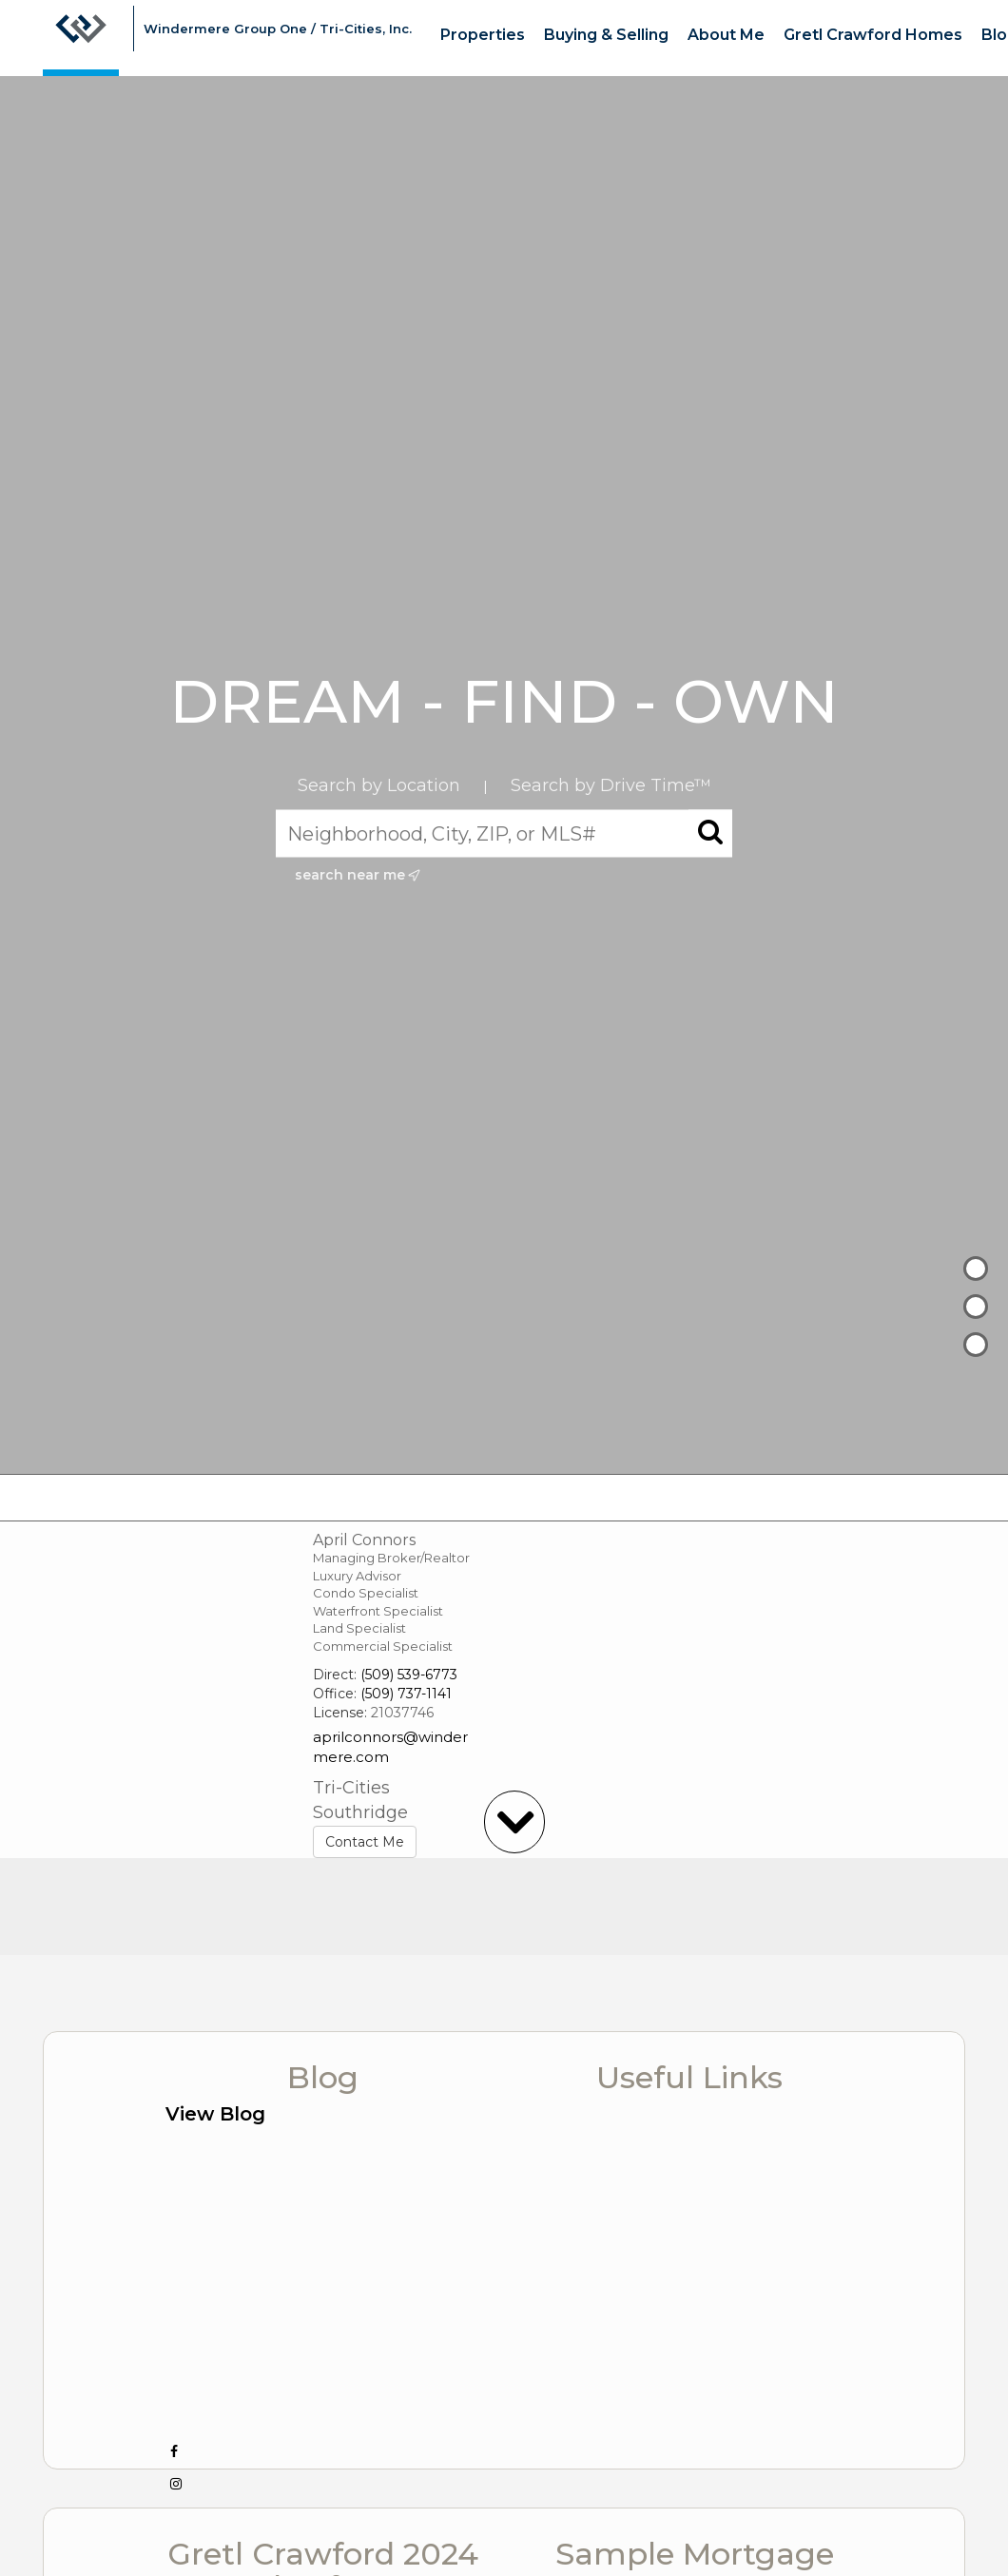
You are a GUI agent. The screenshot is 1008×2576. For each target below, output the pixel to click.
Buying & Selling (606, 35)
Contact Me (364, 1841)
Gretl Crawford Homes (873, 35)
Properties (482, 35)
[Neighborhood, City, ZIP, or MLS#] (504, 833)
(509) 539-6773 (408, 1674)
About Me (726, 35)
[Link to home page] (81, 38)
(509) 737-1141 (406, 1693)
